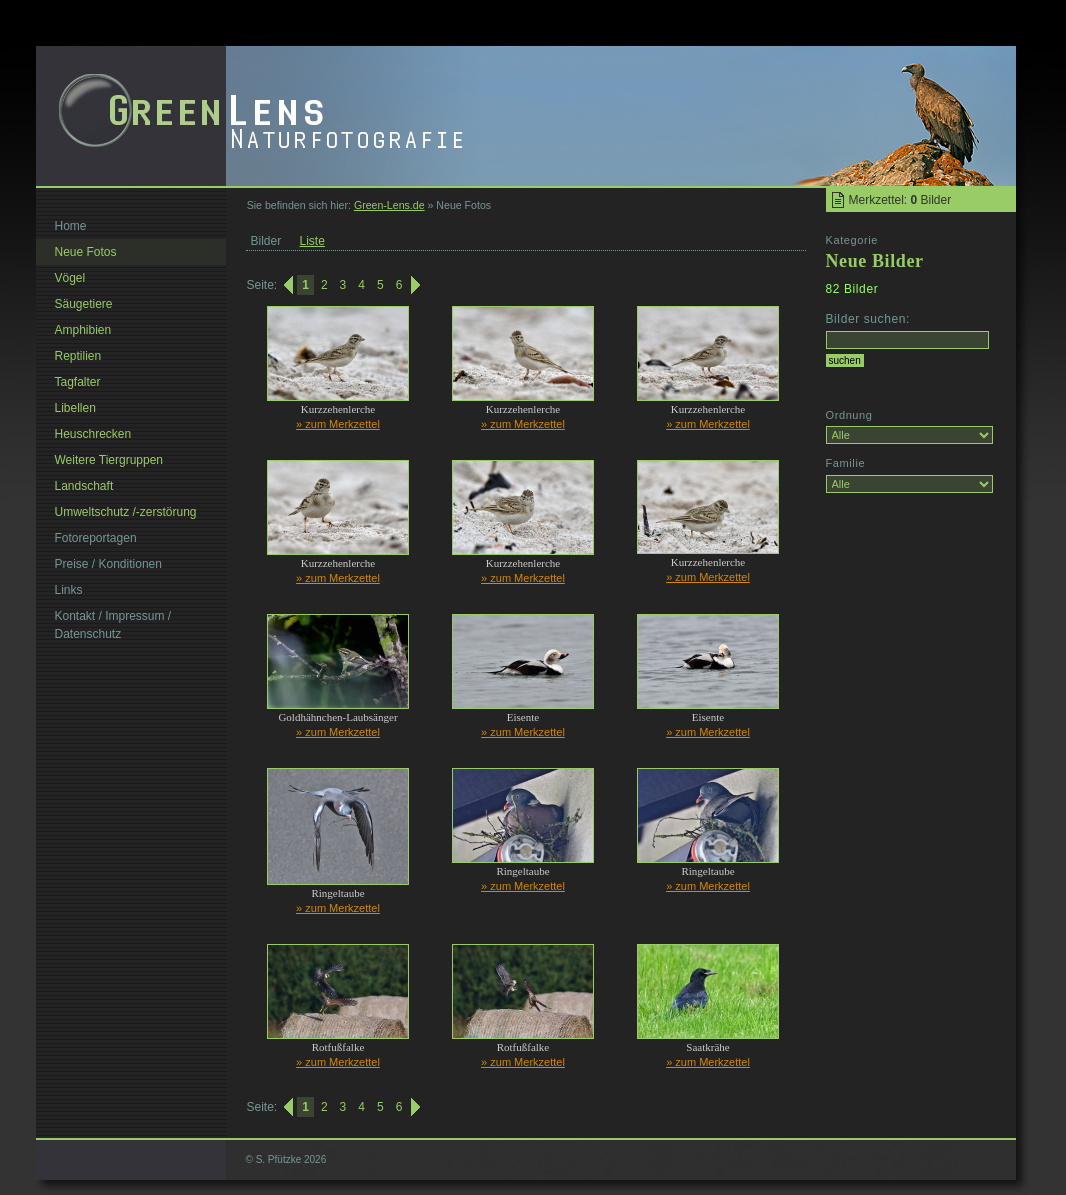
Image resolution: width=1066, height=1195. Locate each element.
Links (69, 590)
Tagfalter (78, 382)
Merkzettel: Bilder (900, 200)
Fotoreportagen (96, 538)
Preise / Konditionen (108, 564)
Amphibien (83, 330)
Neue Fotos (86, 252)
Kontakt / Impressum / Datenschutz (113, 625)
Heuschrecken (93, 434)
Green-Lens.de (389, 205)
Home (71, 226)
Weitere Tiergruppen (109, 460)
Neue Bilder (875, 261)
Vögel (70, 278)
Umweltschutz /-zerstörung (126, 512)
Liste (312, 241)
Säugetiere (84, 304)
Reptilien (78, 356)
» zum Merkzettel (338, 424)
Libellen (75, 408)
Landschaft (84, 486)
